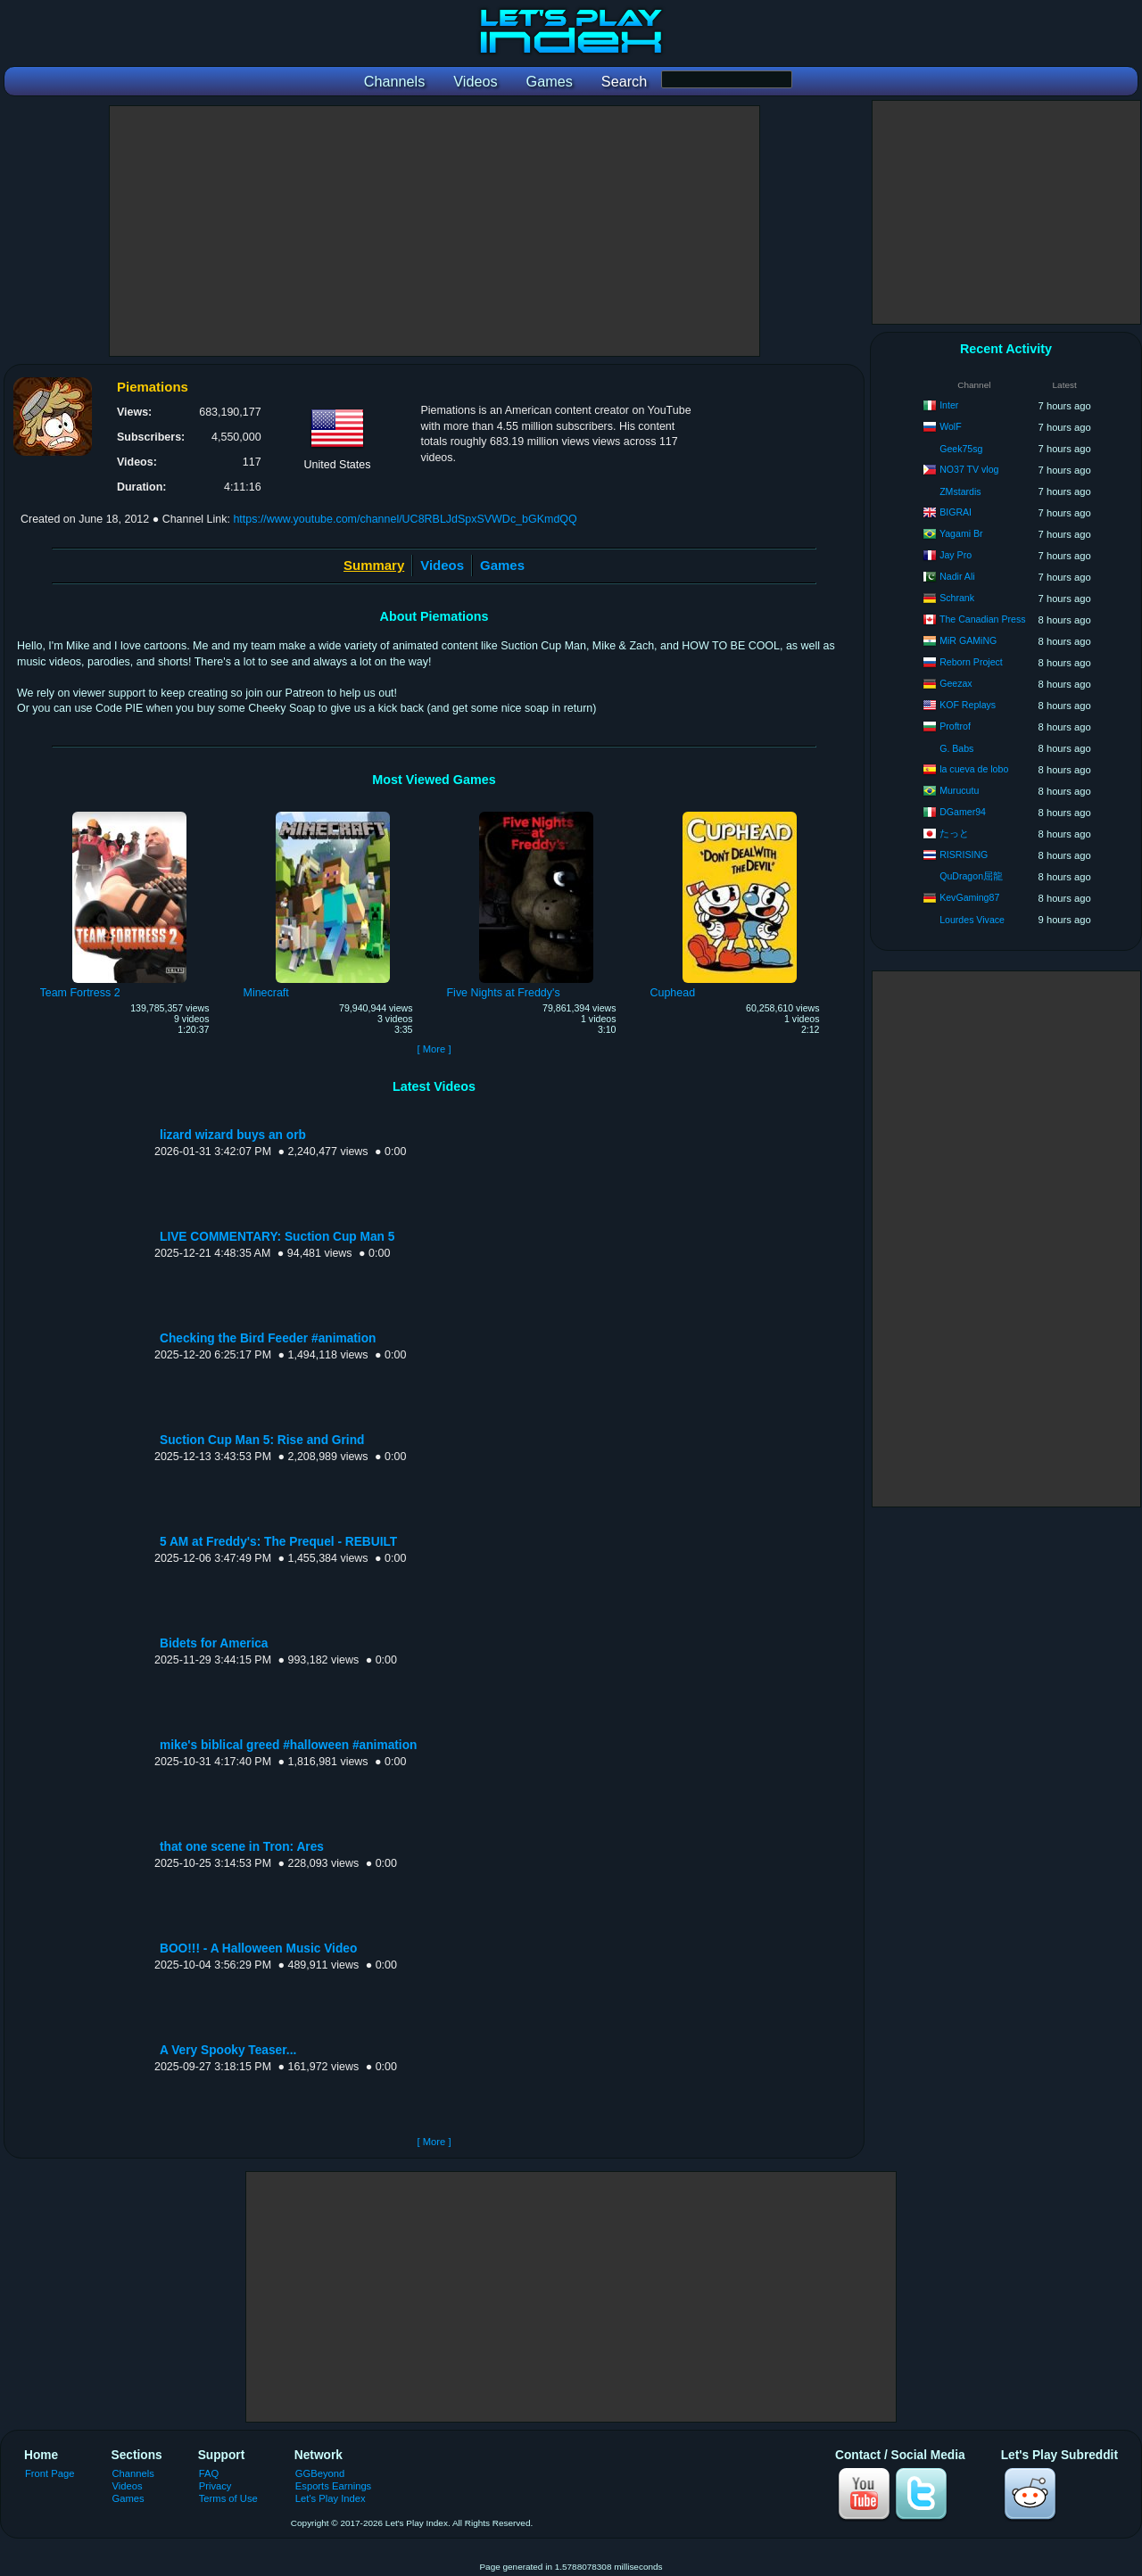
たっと (954, 833)
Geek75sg (960, 448)
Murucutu (959, 790)
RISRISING (963, 854)
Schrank (956, 597)
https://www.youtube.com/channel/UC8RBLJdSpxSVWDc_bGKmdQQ (404, 519)
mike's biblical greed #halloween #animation (288, 1745)
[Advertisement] (434, 231)
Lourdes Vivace (972, 919)
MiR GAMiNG (968, 640)
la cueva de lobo (973, 769)
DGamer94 (962, 811)
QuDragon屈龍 (971, 876)
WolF (950, 426)
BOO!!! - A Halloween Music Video (258, 1948)
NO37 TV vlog (968, 469)
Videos (442, 565)
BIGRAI (955, 512)
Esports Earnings (333, 2486)
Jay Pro (955, 554)
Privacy (215, 2486)
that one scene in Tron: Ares (242, 1847)
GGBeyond (320, 2473)
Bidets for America (214, 1643)
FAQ (209, 2473)
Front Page (50, 2473)
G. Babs (956, 748)
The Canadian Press (982, 619)
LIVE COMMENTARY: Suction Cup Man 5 (277, 1236)
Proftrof (955, 726)
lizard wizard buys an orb (233, 1135)
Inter (948, 405)
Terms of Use (228, 2498)
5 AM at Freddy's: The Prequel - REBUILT (278, 1541)
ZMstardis (960, 491)
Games (502, 565)
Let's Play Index (330, 2498)
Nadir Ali (956, 576)
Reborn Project (971, 661)
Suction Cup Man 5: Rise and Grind (262, 1440)
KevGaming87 (969, 897)
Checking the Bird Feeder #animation (268, 1338)
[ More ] (434, 1049)
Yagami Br (961, 533)
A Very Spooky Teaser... (228, 2050)
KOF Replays (967, 704)
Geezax (955, 683)
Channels (133, 2473)
